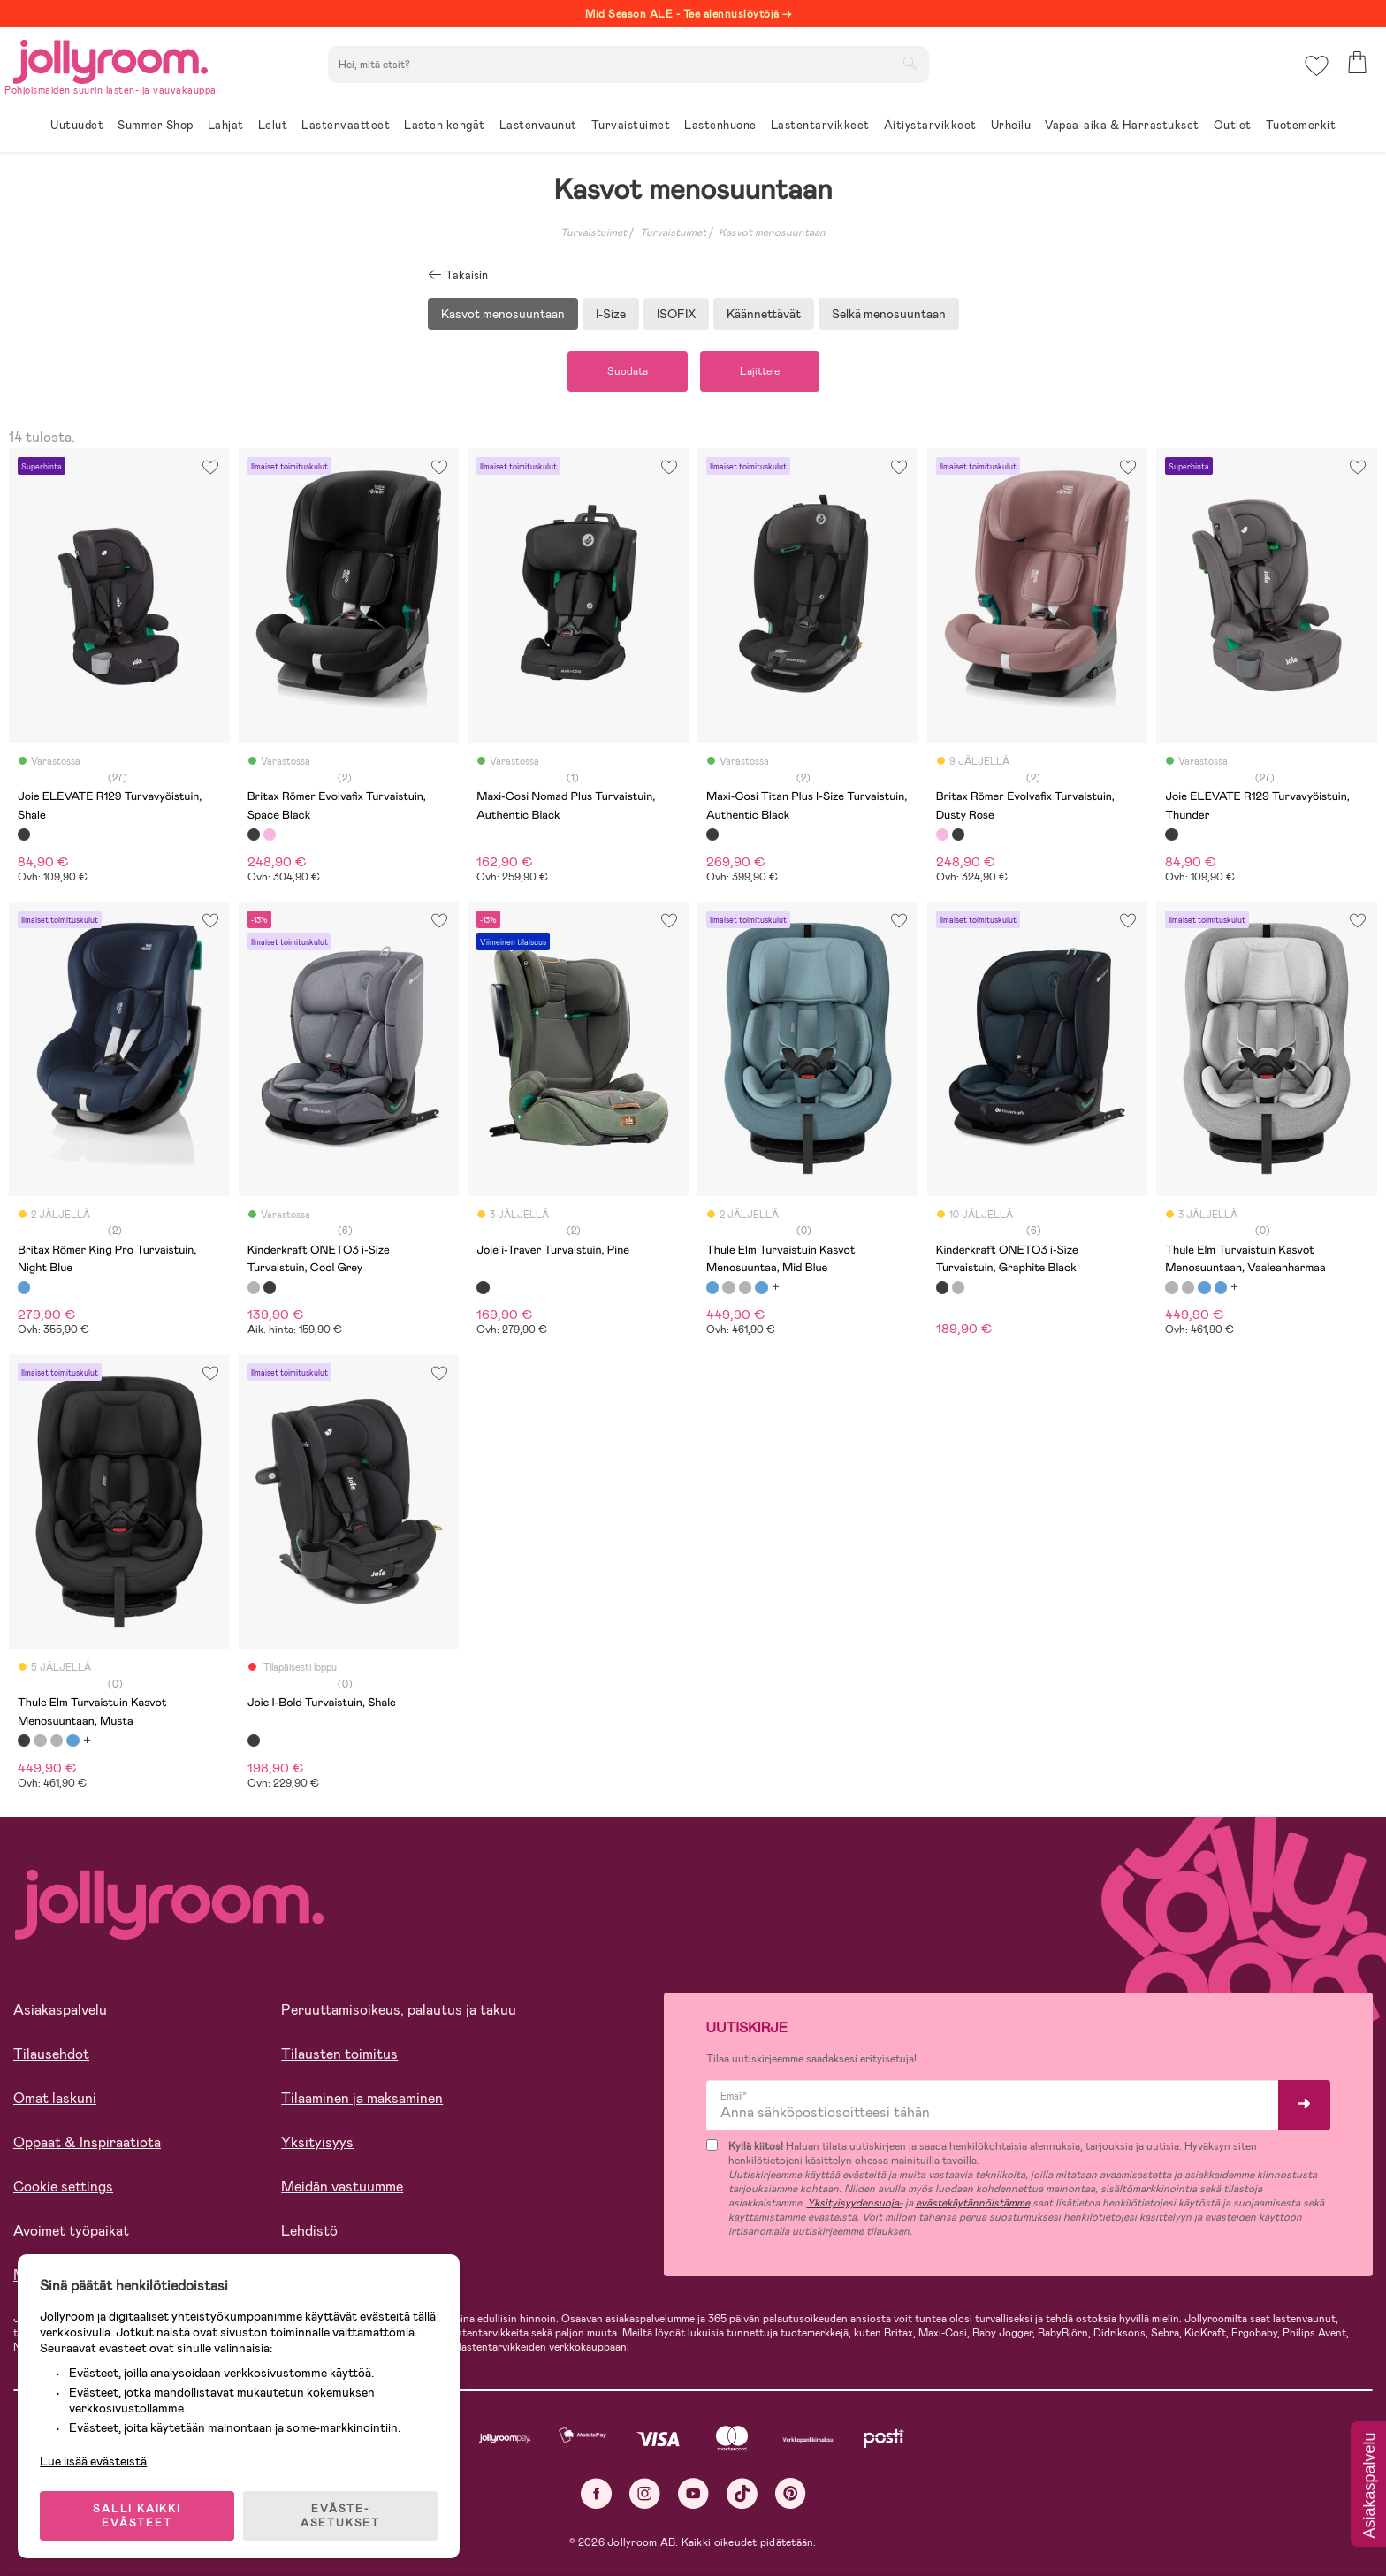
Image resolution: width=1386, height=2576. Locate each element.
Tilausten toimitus (339, 2054)
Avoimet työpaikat (71, 2231)
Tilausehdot (51, 2054)
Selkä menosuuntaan (889, 314)
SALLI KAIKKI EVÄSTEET (137, 2516)
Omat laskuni (54, 2098)
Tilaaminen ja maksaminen (362, 2098)
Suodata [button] (627, 371)
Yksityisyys (317, 2142)
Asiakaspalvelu (60, 2010)
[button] (1316, 65)
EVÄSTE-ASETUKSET (340, 2516)
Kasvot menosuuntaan (772, 232)
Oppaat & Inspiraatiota (87, 2142)
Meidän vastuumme (342, 2186)
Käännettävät (764, 314)
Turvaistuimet (593, 232)
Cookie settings (63, 2186)
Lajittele (760, 371)
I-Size (611, 314)
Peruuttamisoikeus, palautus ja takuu (398, 2010)
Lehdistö (309, 2231)
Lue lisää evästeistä (93, 2461)
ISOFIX (676, 314)
